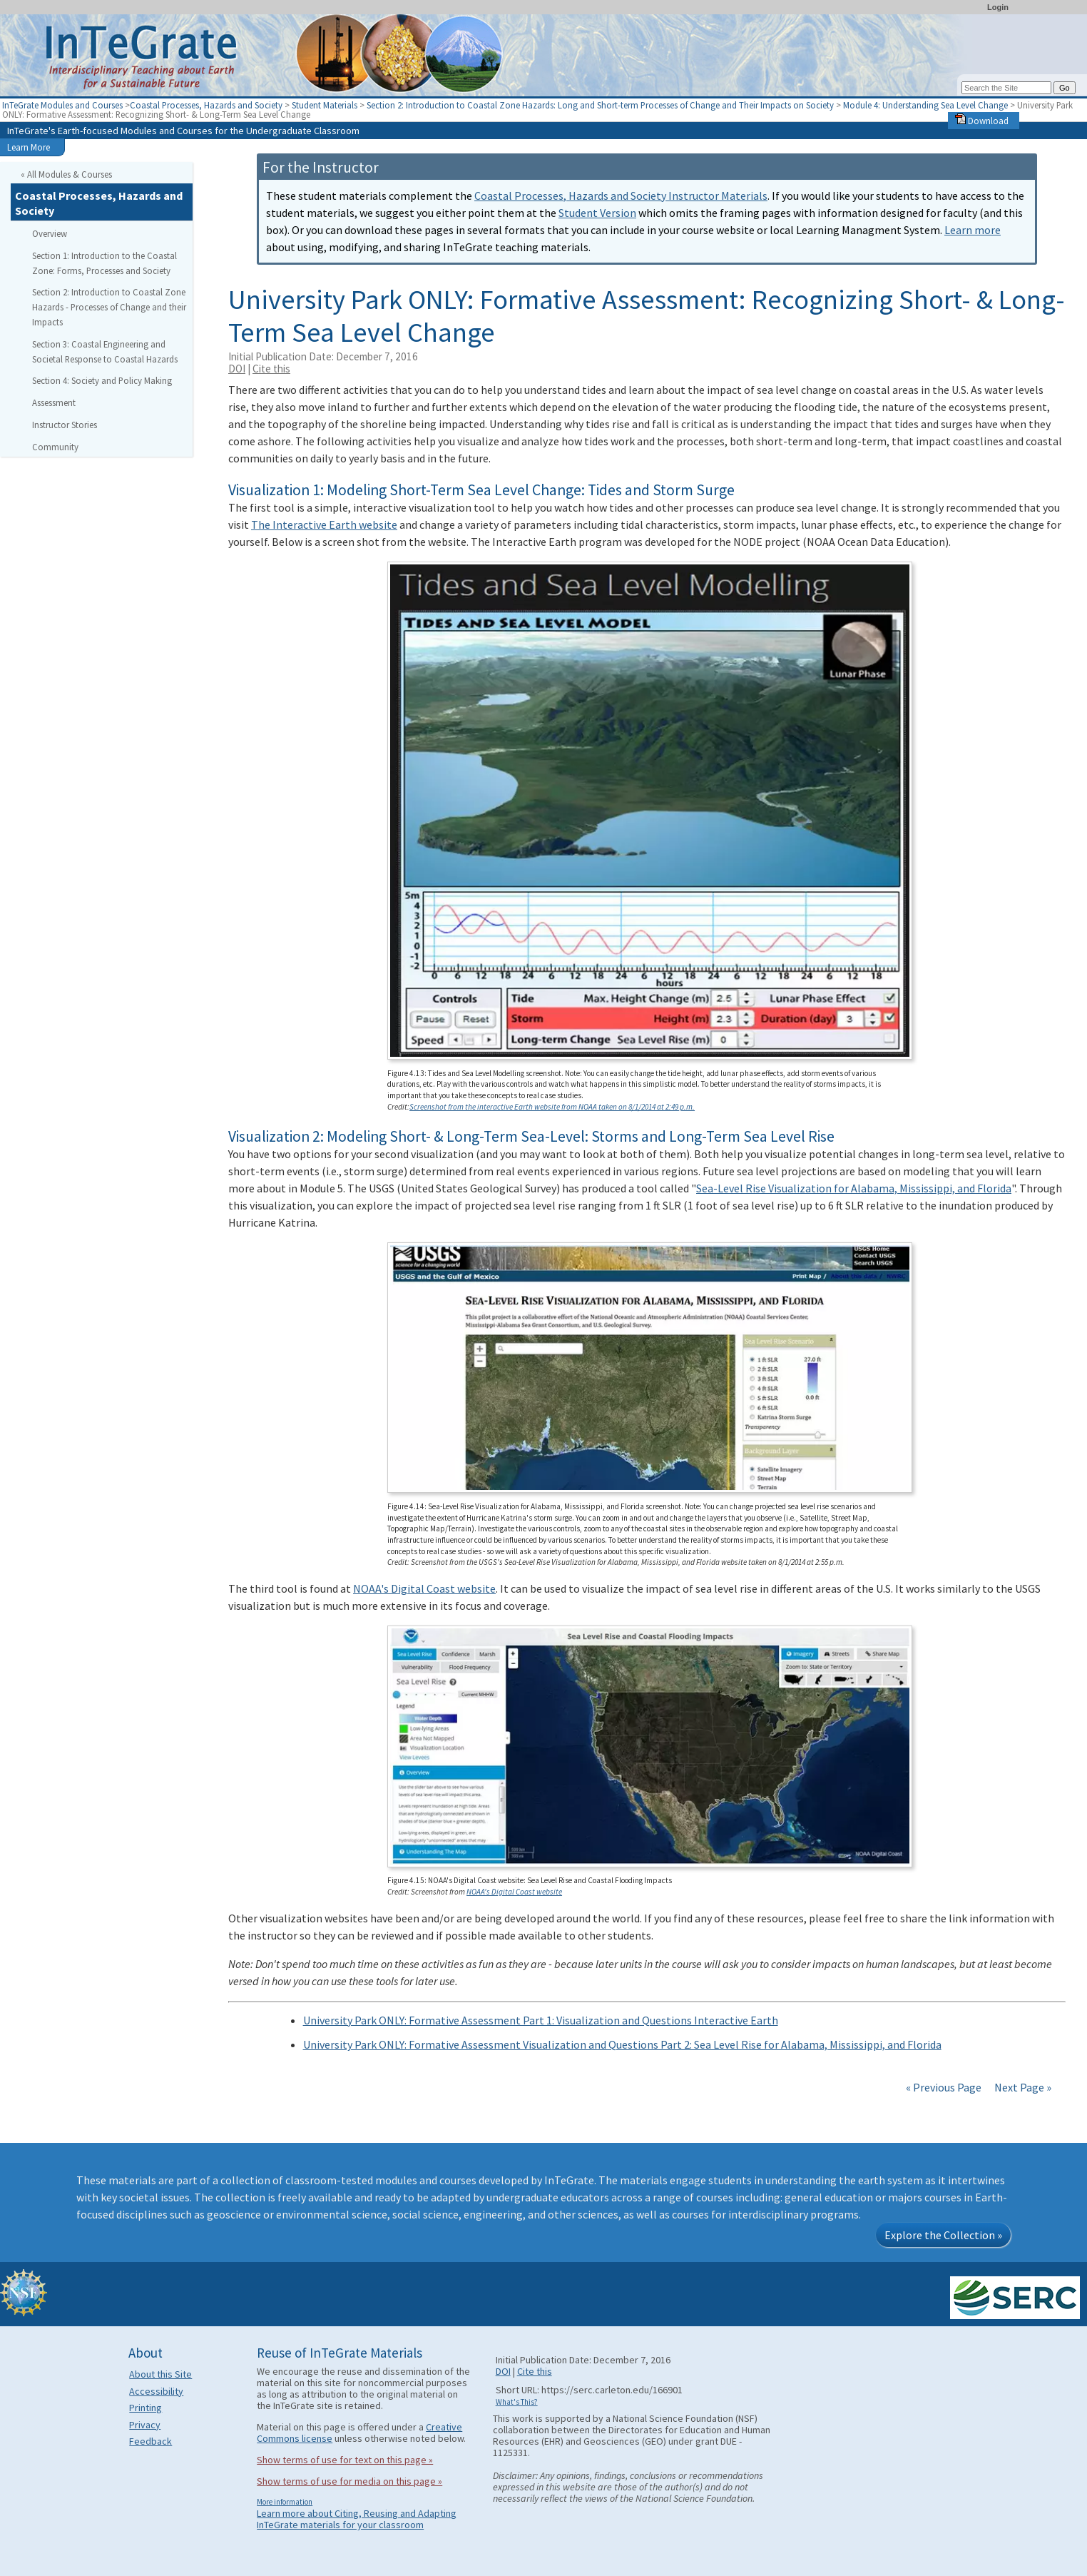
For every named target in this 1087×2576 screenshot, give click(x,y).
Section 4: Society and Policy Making (102, 380)
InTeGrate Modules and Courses (62, 105)
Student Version (597, 213)
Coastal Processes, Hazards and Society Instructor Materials (620, 195)
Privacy (144, 2424)
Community (55, 446)
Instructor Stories (64, 424)
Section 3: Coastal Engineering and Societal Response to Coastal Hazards (105, 351)
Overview (49, 233)
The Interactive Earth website (324, 524)
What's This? (517, 2402)
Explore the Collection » (943, 2235)
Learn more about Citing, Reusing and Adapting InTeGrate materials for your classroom (356, 2519)
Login (998, 7)
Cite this (271, 368)
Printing (145, 2407)
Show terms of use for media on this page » (349, 2481)
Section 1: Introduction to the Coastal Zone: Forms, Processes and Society (104, 263)
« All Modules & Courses (66, 174)
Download (982, 120)
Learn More (28, 147)
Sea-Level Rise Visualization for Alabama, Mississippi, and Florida (853, 1188)
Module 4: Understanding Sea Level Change (925, 105)
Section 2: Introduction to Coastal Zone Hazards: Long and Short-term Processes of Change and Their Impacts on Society (600, 105)
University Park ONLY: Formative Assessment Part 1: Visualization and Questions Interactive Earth (540, 2020)
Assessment (54, 402)
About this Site (160, 2374)
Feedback (150, 2441)
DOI (236, 368)
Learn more (972, 230)
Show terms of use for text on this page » (345, 2459)
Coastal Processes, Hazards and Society (206, 105)
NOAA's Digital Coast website (424, 1588)
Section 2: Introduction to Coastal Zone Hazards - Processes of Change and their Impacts (109, 307)
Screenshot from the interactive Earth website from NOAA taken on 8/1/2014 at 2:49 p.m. (552, 1107)
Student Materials (324, 105)
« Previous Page (943, 2087)
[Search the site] (1006, 87)
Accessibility (156, 2391)
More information (284, 2502)
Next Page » (1021, 2087)
